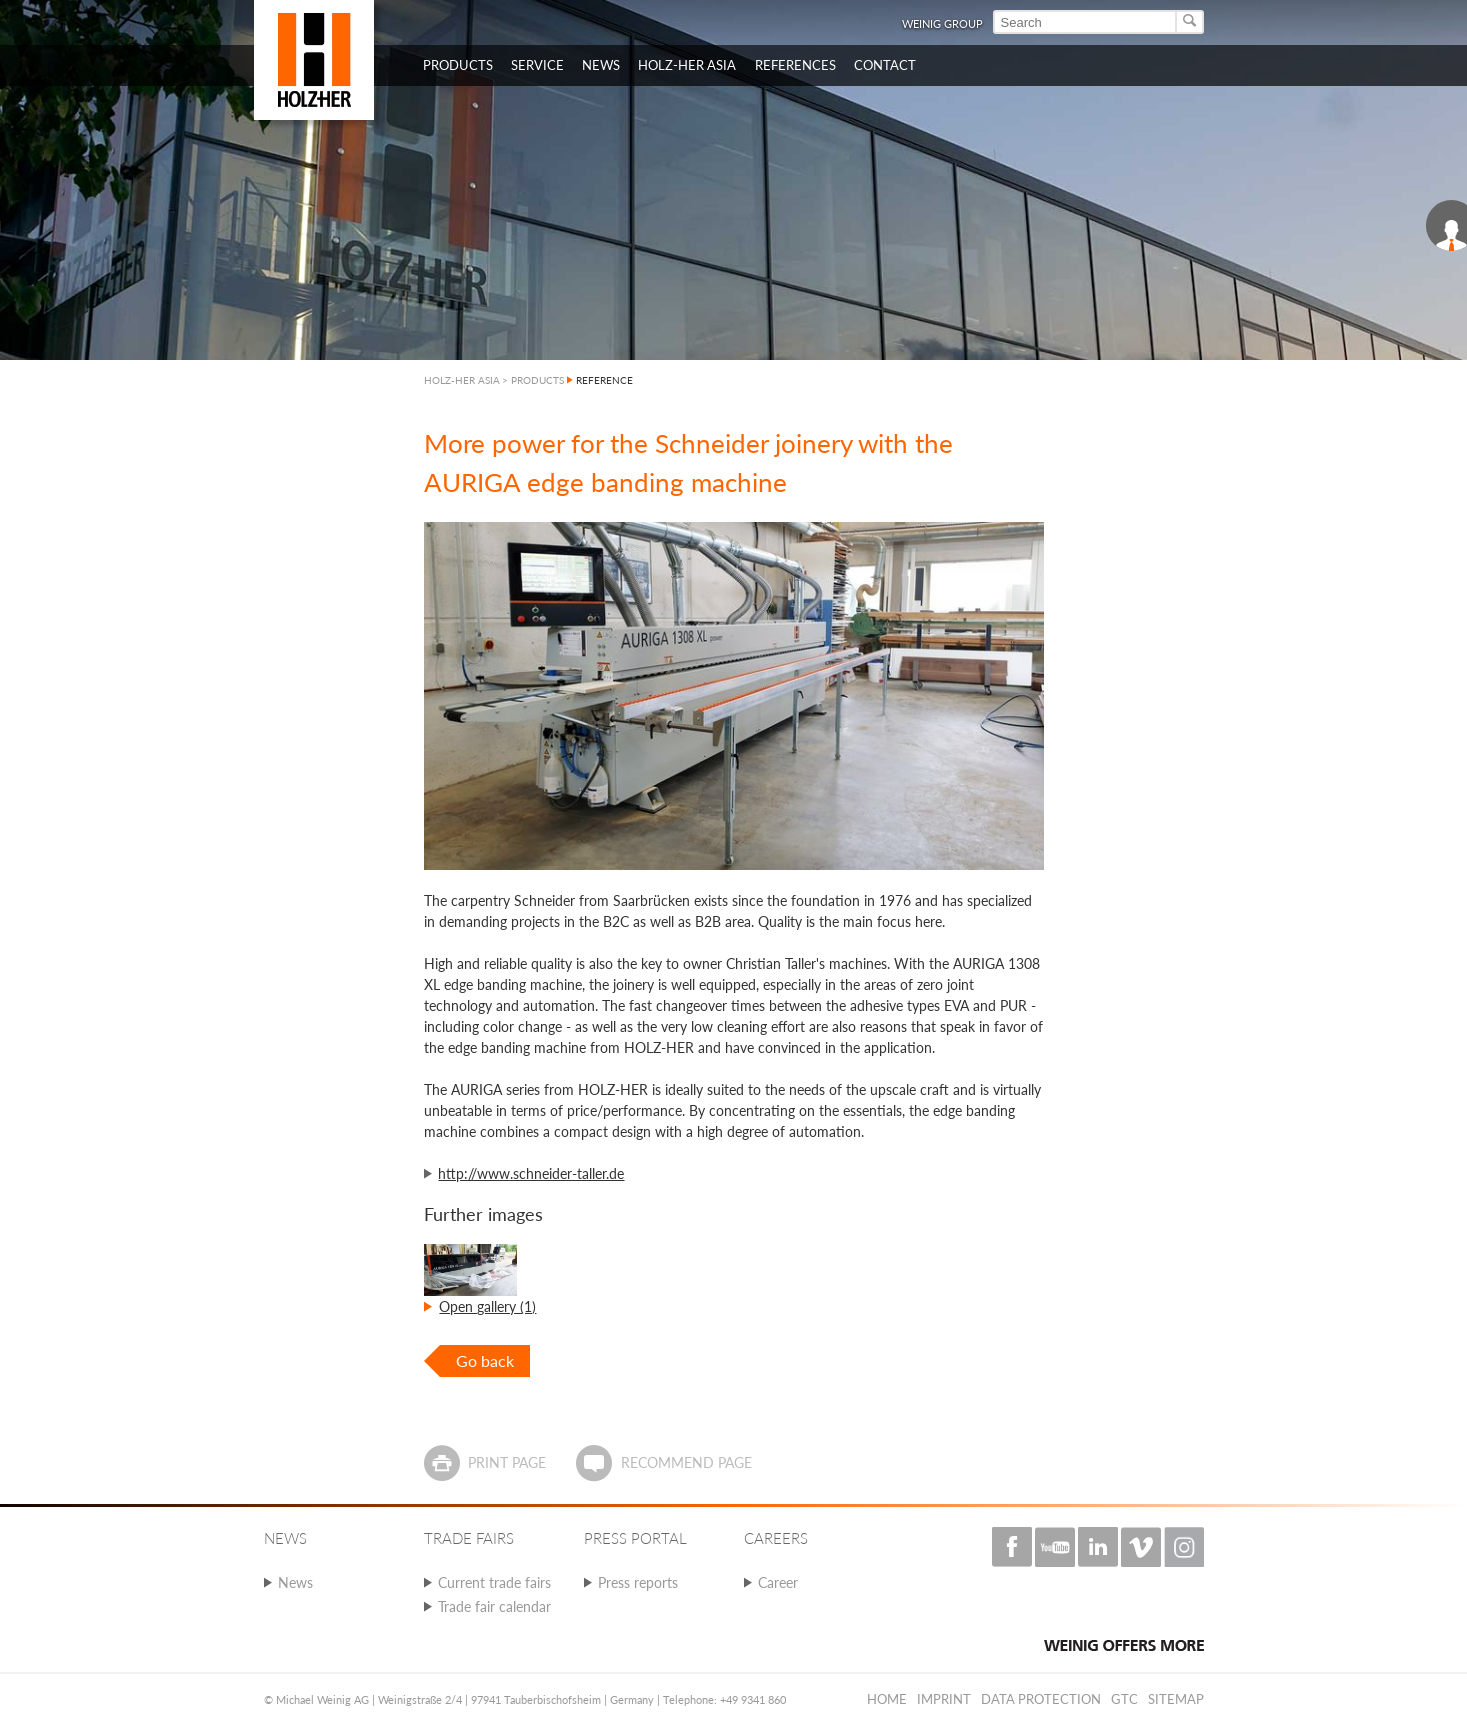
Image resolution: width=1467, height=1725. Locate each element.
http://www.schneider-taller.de (531, 1173)
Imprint (944, 1699)
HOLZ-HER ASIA (462, 380)
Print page (507, 1462)
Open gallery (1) (487, 1306)
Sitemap (1176, 1699)
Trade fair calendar (494, 1606)
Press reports (638, 1582)
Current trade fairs (494, 1582)
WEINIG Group (942, 23)
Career (778, 1582)
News (295, 1582)
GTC (1124, 1699)
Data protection (1041, 1699)
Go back (485, 1360)
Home (887, 1699)
